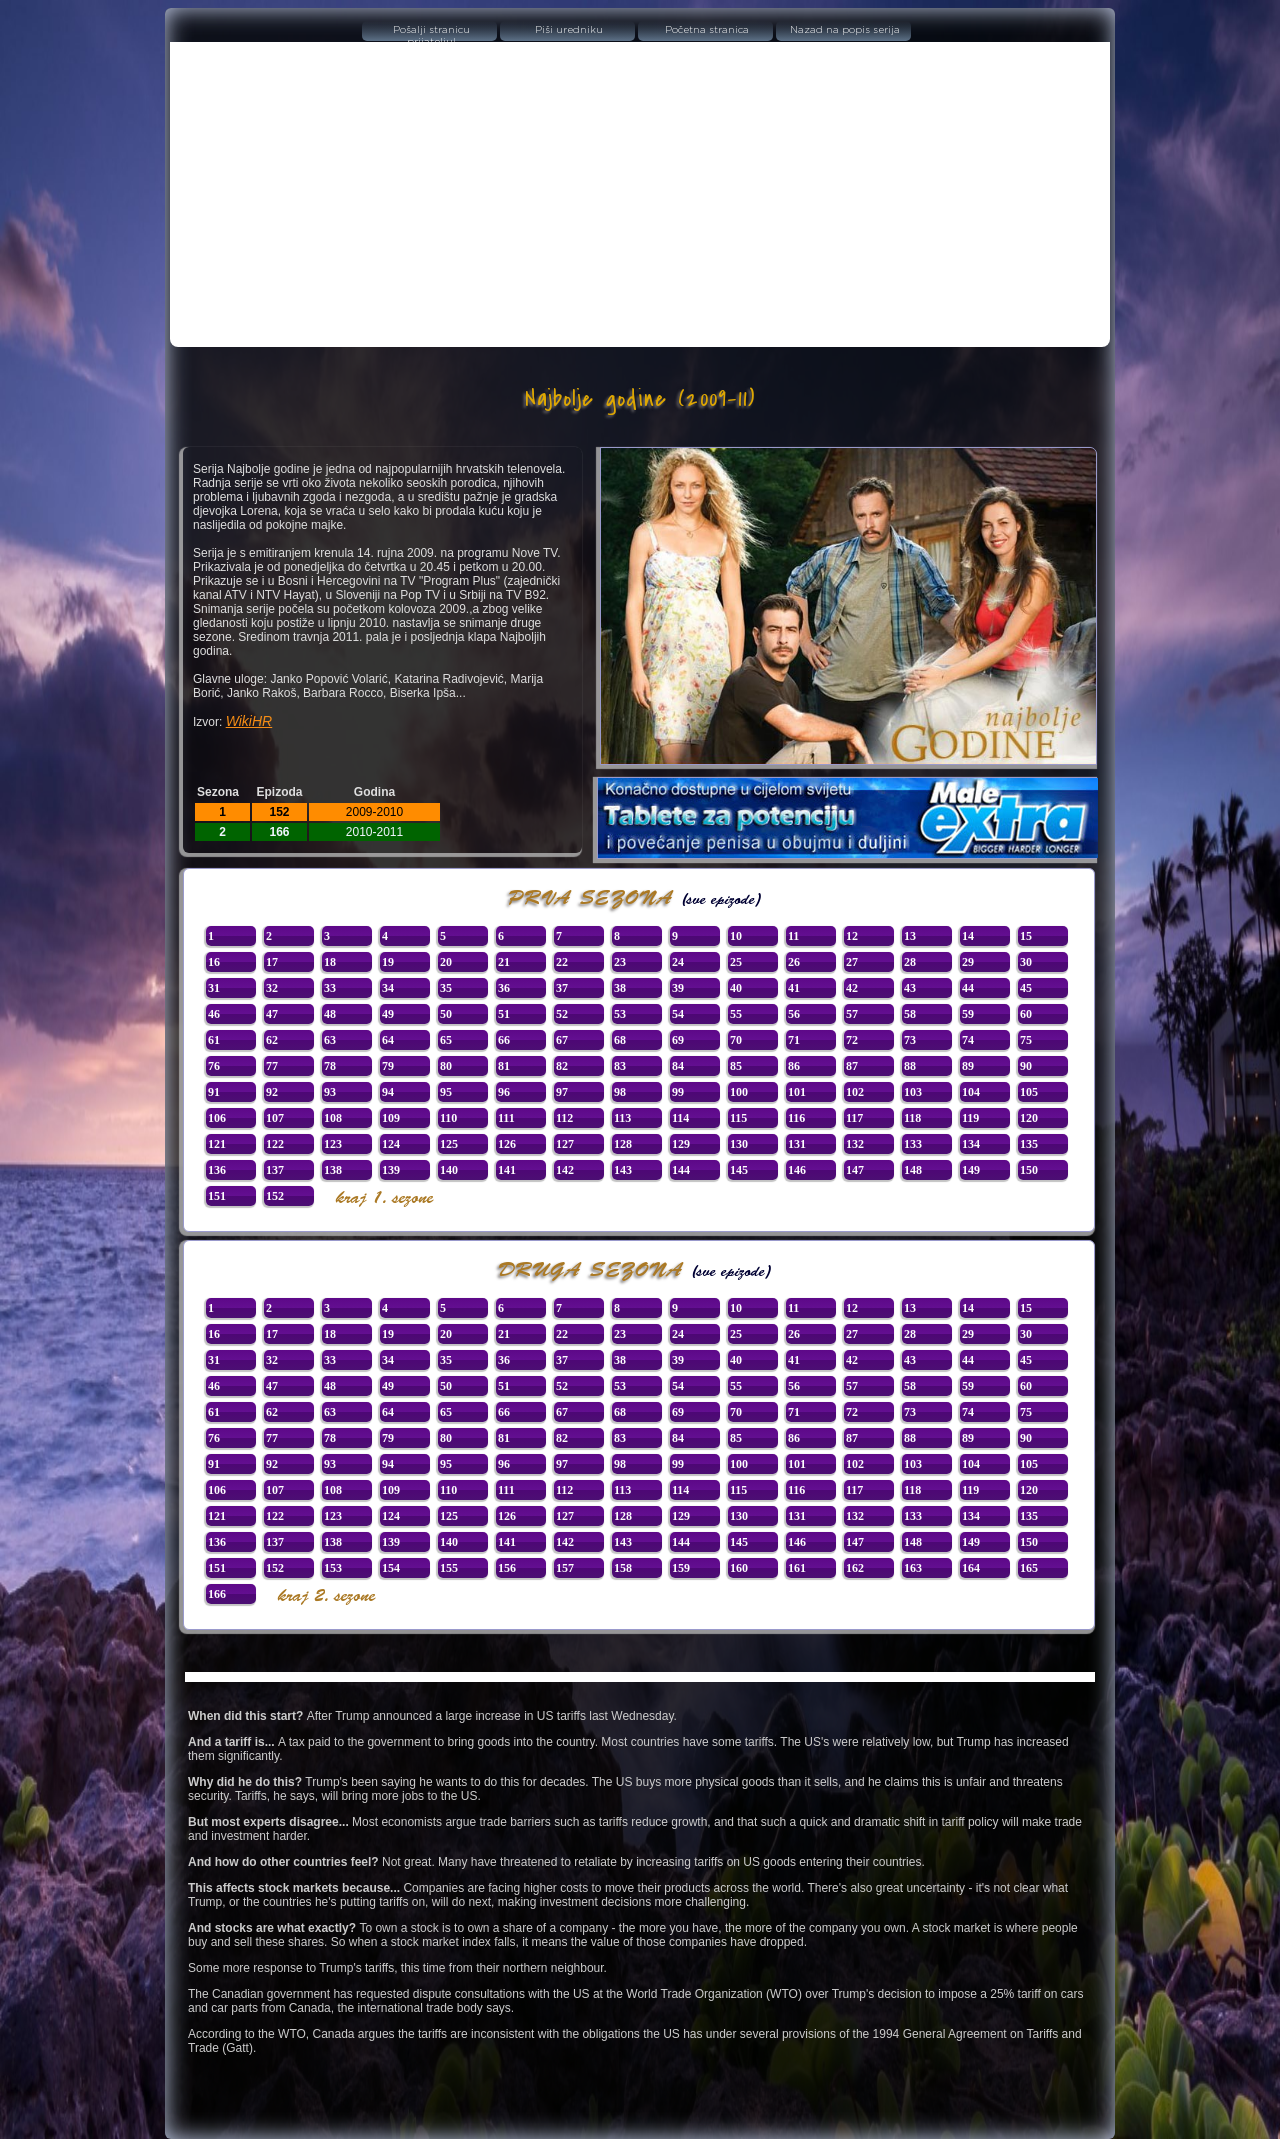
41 (794, 988)
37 (562, 988)
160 (739, 1568)
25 (736, 962)
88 (910, 1066)
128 (623, 1144)
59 (968, 1014)
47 (272, 1014)
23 (620, 962)
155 (449, 1568)
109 (391, 1118)
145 (739, 1170)
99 (678, 1092)
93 (330, 1092)
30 (1026, 962)
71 (794, 1040)
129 (681, 1144)
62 (272, 1040)
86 (794, 1066)
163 (913, 1568)
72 (852, 1040)
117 (854, 1118)
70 (736, 1040)
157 (565, 1568)
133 (913, 1144)
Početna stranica (707, 30)
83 (620, 1066)
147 (855, 1170)
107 (275, 1118)
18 (330, 962)
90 (1026, 1066)
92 (272, 1092)
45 (1026, 988)
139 (391, 1170)
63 (330, 1040)
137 (275, 1170)
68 (620, 1040)
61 (214, 1040)
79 (388, 1066)
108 (333, 1118)
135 (1029, 1144)
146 (797, 1170)
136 (217, 1170)
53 (620, 1014)
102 (855, 1092)
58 (910, 1014)
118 (912, 1118)
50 (446, 1014)
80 (446, 1066)
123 (333, 1144)
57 (852, 1014)
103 (913, 1092)
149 (971, 1170)
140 (449, 1170)
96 (504, 1092)
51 (504, 1014)
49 (388, 1014)
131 (797, 1144)
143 (623, 1170)
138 (333, 1170)
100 (739, 1092)
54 (678, 1014)
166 (217, 1594)
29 (968, 962)
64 (388, 1040)
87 (852, 1066)
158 (623, 1568)
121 (217, 1144)
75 (1026, 1040)
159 (681, 1568)
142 (565, 1170)
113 (622, 1118)
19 (388, 962)
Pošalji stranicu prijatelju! (431, 33)
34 (388, 988)
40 (736, 988)
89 (968, 1066)
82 (562, 1066)
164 (971, 1568)
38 (620, 988)
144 (681, 1170)
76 (214, 1066)
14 (968, 936)
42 (852, 988)
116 (796, 1118)
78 (330, 1066)
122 (275, 1144)
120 (1029, 1118)
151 (217, 1196)
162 (855, 1568)
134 (971, 1144)
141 (507, 1170)
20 (446, 962)
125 (449, 1144)
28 (910, 962)
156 (507, 1568)
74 (968, 1040)
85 (736, 1066)
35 (446, 988)
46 (214, 1014)
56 (794, 1014)
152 (275, 1196)
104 (971, 1092)
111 (506, 1118)
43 (910, 988)
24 (678, 962)
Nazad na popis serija (845, 30)
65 (446, 1040)
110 (448, 1118)
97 (562, 1092)
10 (736, 936)
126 (507, 1144)
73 (910, 1040)
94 (388, 1092)
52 (562, 1014)
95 (446, 1092)
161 (797, 1568)
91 (214, 1092)
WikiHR (249, 721)
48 (330, 1014)
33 (330, 988)
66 (504, 1040)
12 (852, 936)
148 (913, 1170)
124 (391, 1144)
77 (272, 1066)
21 (504, 962)
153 (333, 1568)
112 (564, 1118)
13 (910, 936)
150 (1029, 1170)
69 (678, 1040)
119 (970, 1118)
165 (1029, 1568)
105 (1029, 1092)
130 (739, 1144)
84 (678, 1066)
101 (797, 1092)
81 (504, 1066)
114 (680, 1118)
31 (214, 988)
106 (217, 1118)
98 (620, 1092)
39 (678, 988)
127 (565, 1144)
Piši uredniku (569, 30)
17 (272, 962)
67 (562, 1040)
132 (855, 1144)
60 (1026, 1014)
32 (272, 988)
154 (391, 1568)
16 (214, 962)
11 (793, 936)
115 (738, 1118)
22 (562, 962)
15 (1026, 936)
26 (794, 962)
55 (736, 1014)
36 (504, 988)
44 (968, 988)
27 (852, 962)
